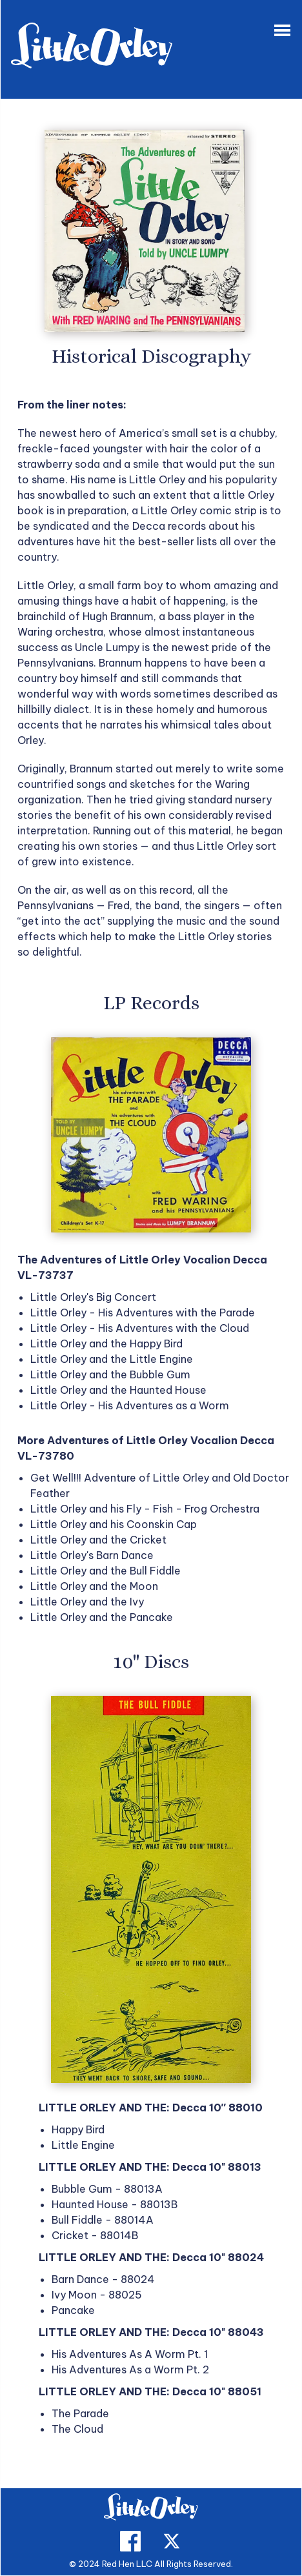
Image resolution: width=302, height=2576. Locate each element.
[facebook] (130, 2547)
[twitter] (171, 2547)
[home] (151, 2510)
